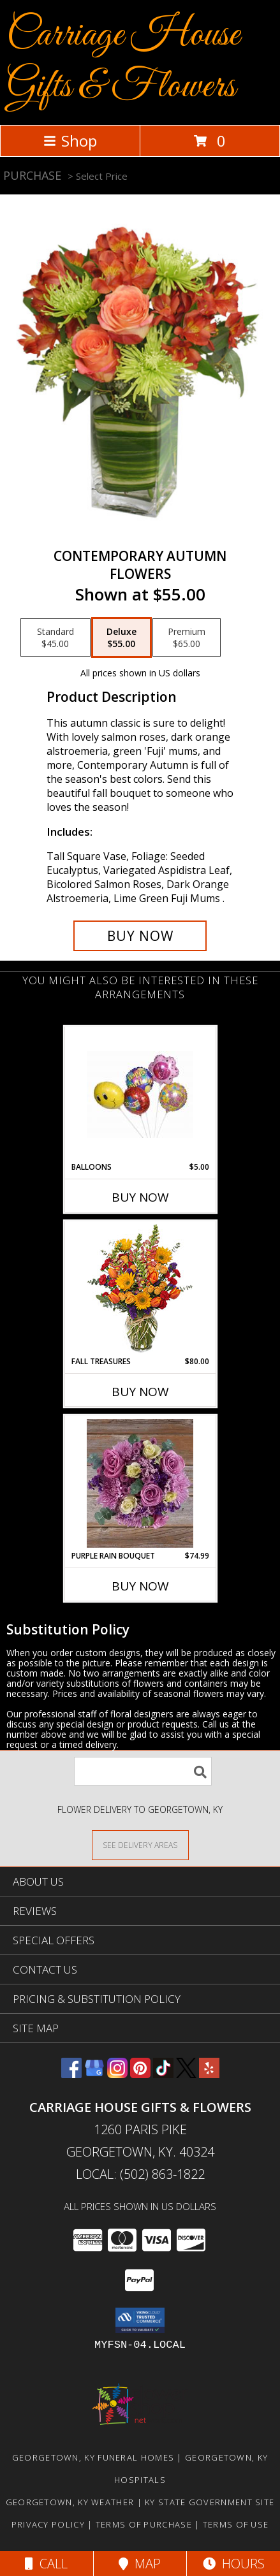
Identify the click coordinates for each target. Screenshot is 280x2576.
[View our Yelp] (209, 2074)
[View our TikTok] (163, 2074)
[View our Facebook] (71, 2074)
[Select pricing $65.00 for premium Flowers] (186, 637)
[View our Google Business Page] (94, 2074)
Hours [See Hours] (234, 2563)
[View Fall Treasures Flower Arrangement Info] (140, 1288)
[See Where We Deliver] (140, 1844)
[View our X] (186, 2074)
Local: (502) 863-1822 (140, 2174)
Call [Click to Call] (46, 2563)
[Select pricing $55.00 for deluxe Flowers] (121, 637)
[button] (140, 2320)
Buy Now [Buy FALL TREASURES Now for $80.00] (140, 1391)
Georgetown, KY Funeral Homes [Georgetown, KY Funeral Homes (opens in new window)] (93, 2457)
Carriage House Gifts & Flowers (123, 61)
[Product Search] (143, 1771)
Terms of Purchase (144, 2524)
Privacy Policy (48, 2524)
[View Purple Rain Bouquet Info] (140, 1483)
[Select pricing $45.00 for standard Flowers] (55, 637)
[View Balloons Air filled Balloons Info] (140, 1094)
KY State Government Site (209, 2502)
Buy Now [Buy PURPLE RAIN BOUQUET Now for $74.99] (140, 1586)
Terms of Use (236, 2524)
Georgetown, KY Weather (70, 2502)
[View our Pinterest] (140, 2074)
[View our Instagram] (117, 2074)
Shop (70, 140)
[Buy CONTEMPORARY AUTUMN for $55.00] (140, 936)
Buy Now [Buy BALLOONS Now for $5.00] (140, 1197)
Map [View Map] (140, 2563)
